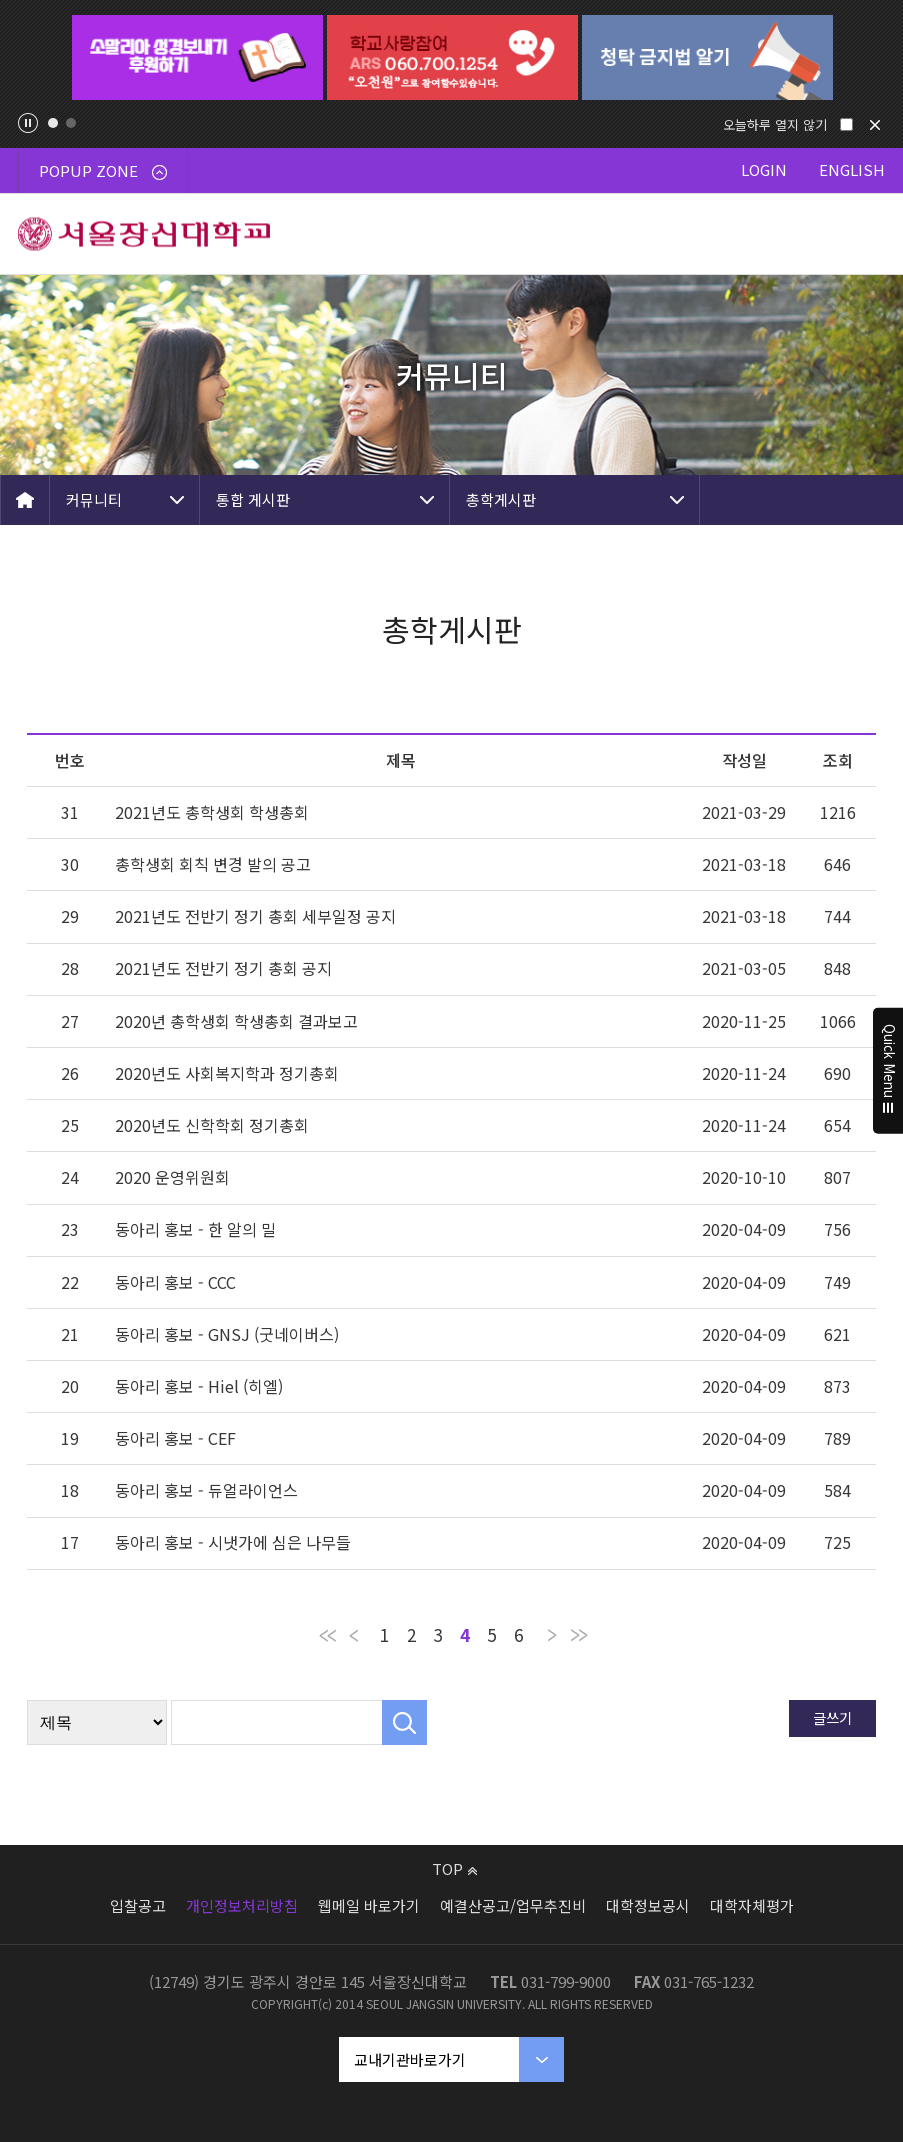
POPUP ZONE (103, 170)
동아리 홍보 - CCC (175, 1282)
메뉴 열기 (863, 234)
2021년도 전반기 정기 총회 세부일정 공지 (255, 916)
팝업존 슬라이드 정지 (28, 123)
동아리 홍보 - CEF (175, 1438)
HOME (25, 500)
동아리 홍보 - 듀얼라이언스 (206, 1490)
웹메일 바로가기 (369, 1905)
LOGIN (764, 169)
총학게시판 (501, 499)
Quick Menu (888, 1071)
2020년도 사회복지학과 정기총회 (227, 1073)
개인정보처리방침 (242, 1905)
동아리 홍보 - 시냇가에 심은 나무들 (233, 1542)
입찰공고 (138, 1905)
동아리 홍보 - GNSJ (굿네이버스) (227, 1334)
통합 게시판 (253, 499)
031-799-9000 (566, 1981)
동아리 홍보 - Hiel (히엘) (199, 1386)
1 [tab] (53, 123)
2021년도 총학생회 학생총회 (212, 812)
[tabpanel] (197, 57)
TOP (454, 1868)
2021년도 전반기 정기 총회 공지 (223, 968)
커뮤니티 (94, 499)
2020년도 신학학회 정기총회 (212, 1125)
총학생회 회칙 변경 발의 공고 (213, 864)
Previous (34, 58)
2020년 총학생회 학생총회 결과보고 (236, 1021)
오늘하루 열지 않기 (775, 124)
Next (869, 58)
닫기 (875, 125)
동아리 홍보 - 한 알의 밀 (195, 1229)
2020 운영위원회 (172, 1177)
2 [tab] (71, 123)
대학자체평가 (752, 1905)
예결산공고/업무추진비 (513, 1905)
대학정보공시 (648, 1905)
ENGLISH (852, 169)
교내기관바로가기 (410, 2059)
